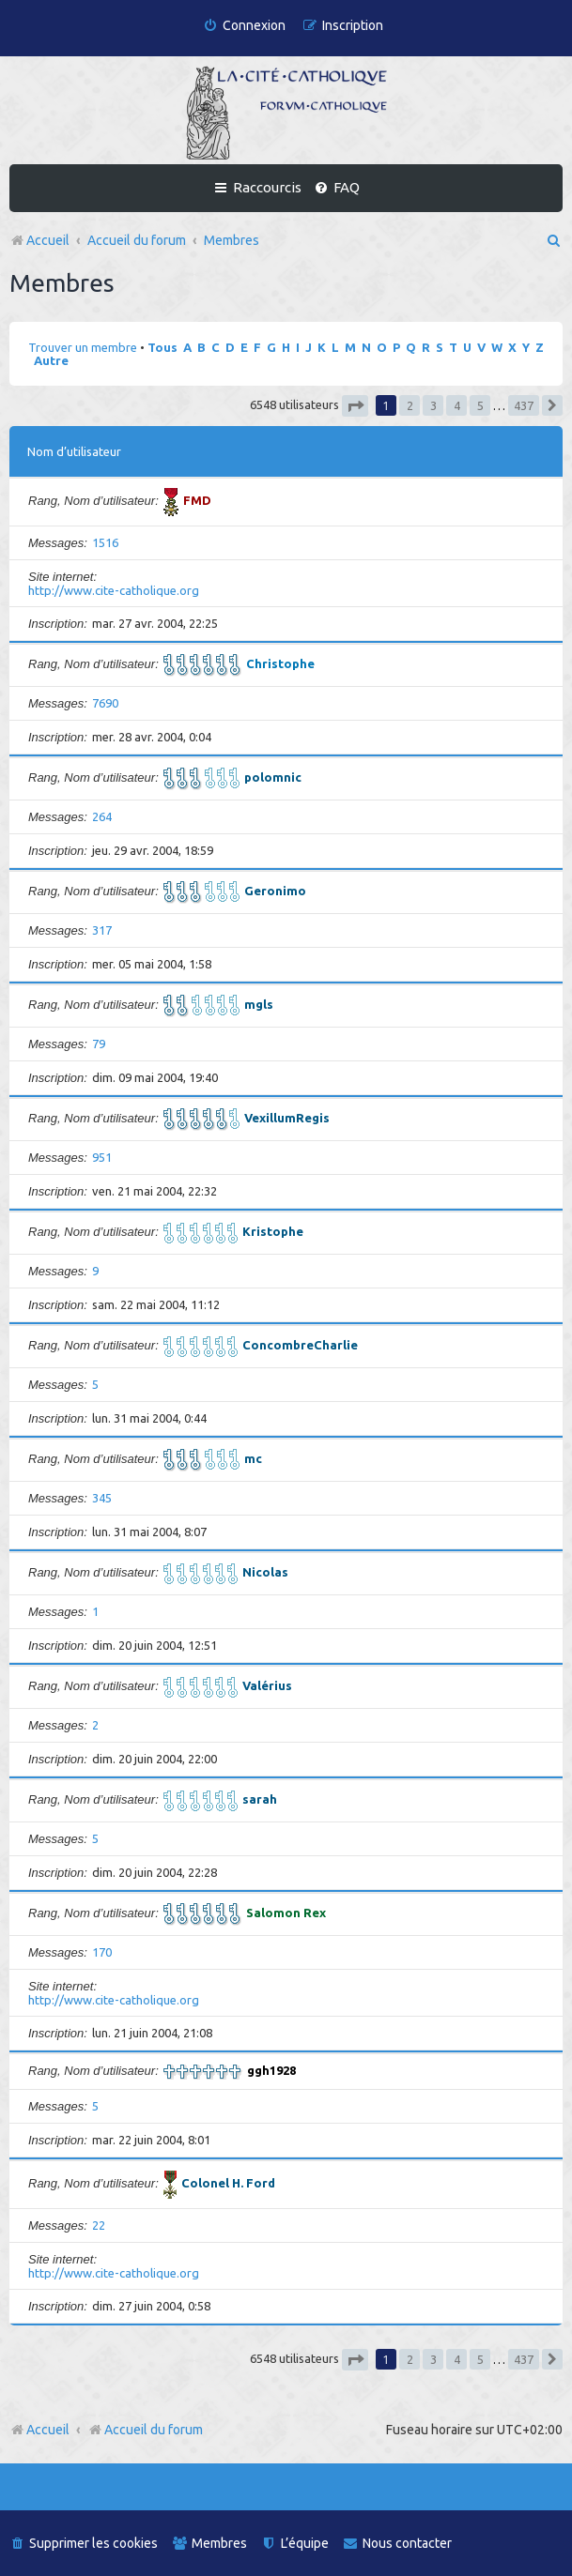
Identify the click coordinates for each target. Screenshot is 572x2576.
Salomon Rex (286, 1912)
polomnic (272, 777)
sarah (259, 1799)
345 (102, 1497)
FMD (197, 500)
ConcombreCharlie (300, 1344)
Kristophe (272, 1231)
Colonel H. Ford (228, 2182)
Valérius (267, 1685)
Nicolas (265, 1571)
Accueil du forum (145, 2429)
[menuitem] (244, 25)
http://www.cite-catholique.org (113, 590)
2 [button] (410, 405)
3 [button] (433, 405)
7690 (105, 702)
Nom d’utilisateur (74, 451)
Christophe (280, 663)
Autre (51, 360)
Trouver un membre (82, 347)
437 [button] (523, 405)
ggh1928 (271, 2070)
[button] (355, 406)
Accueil (48, 2429)
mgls (258, 1004)
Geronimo (275, 890)
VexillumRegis (287, 1117)
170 (102, 1952)
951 (102, 1157)
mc (253, 1458)
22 (98, 2225)
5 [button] (480, 405)
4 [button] (457, 405)
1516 (105, 542)
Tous (162, 347)
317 (102, 930)
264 (102, 816)
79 (98, 1043)
